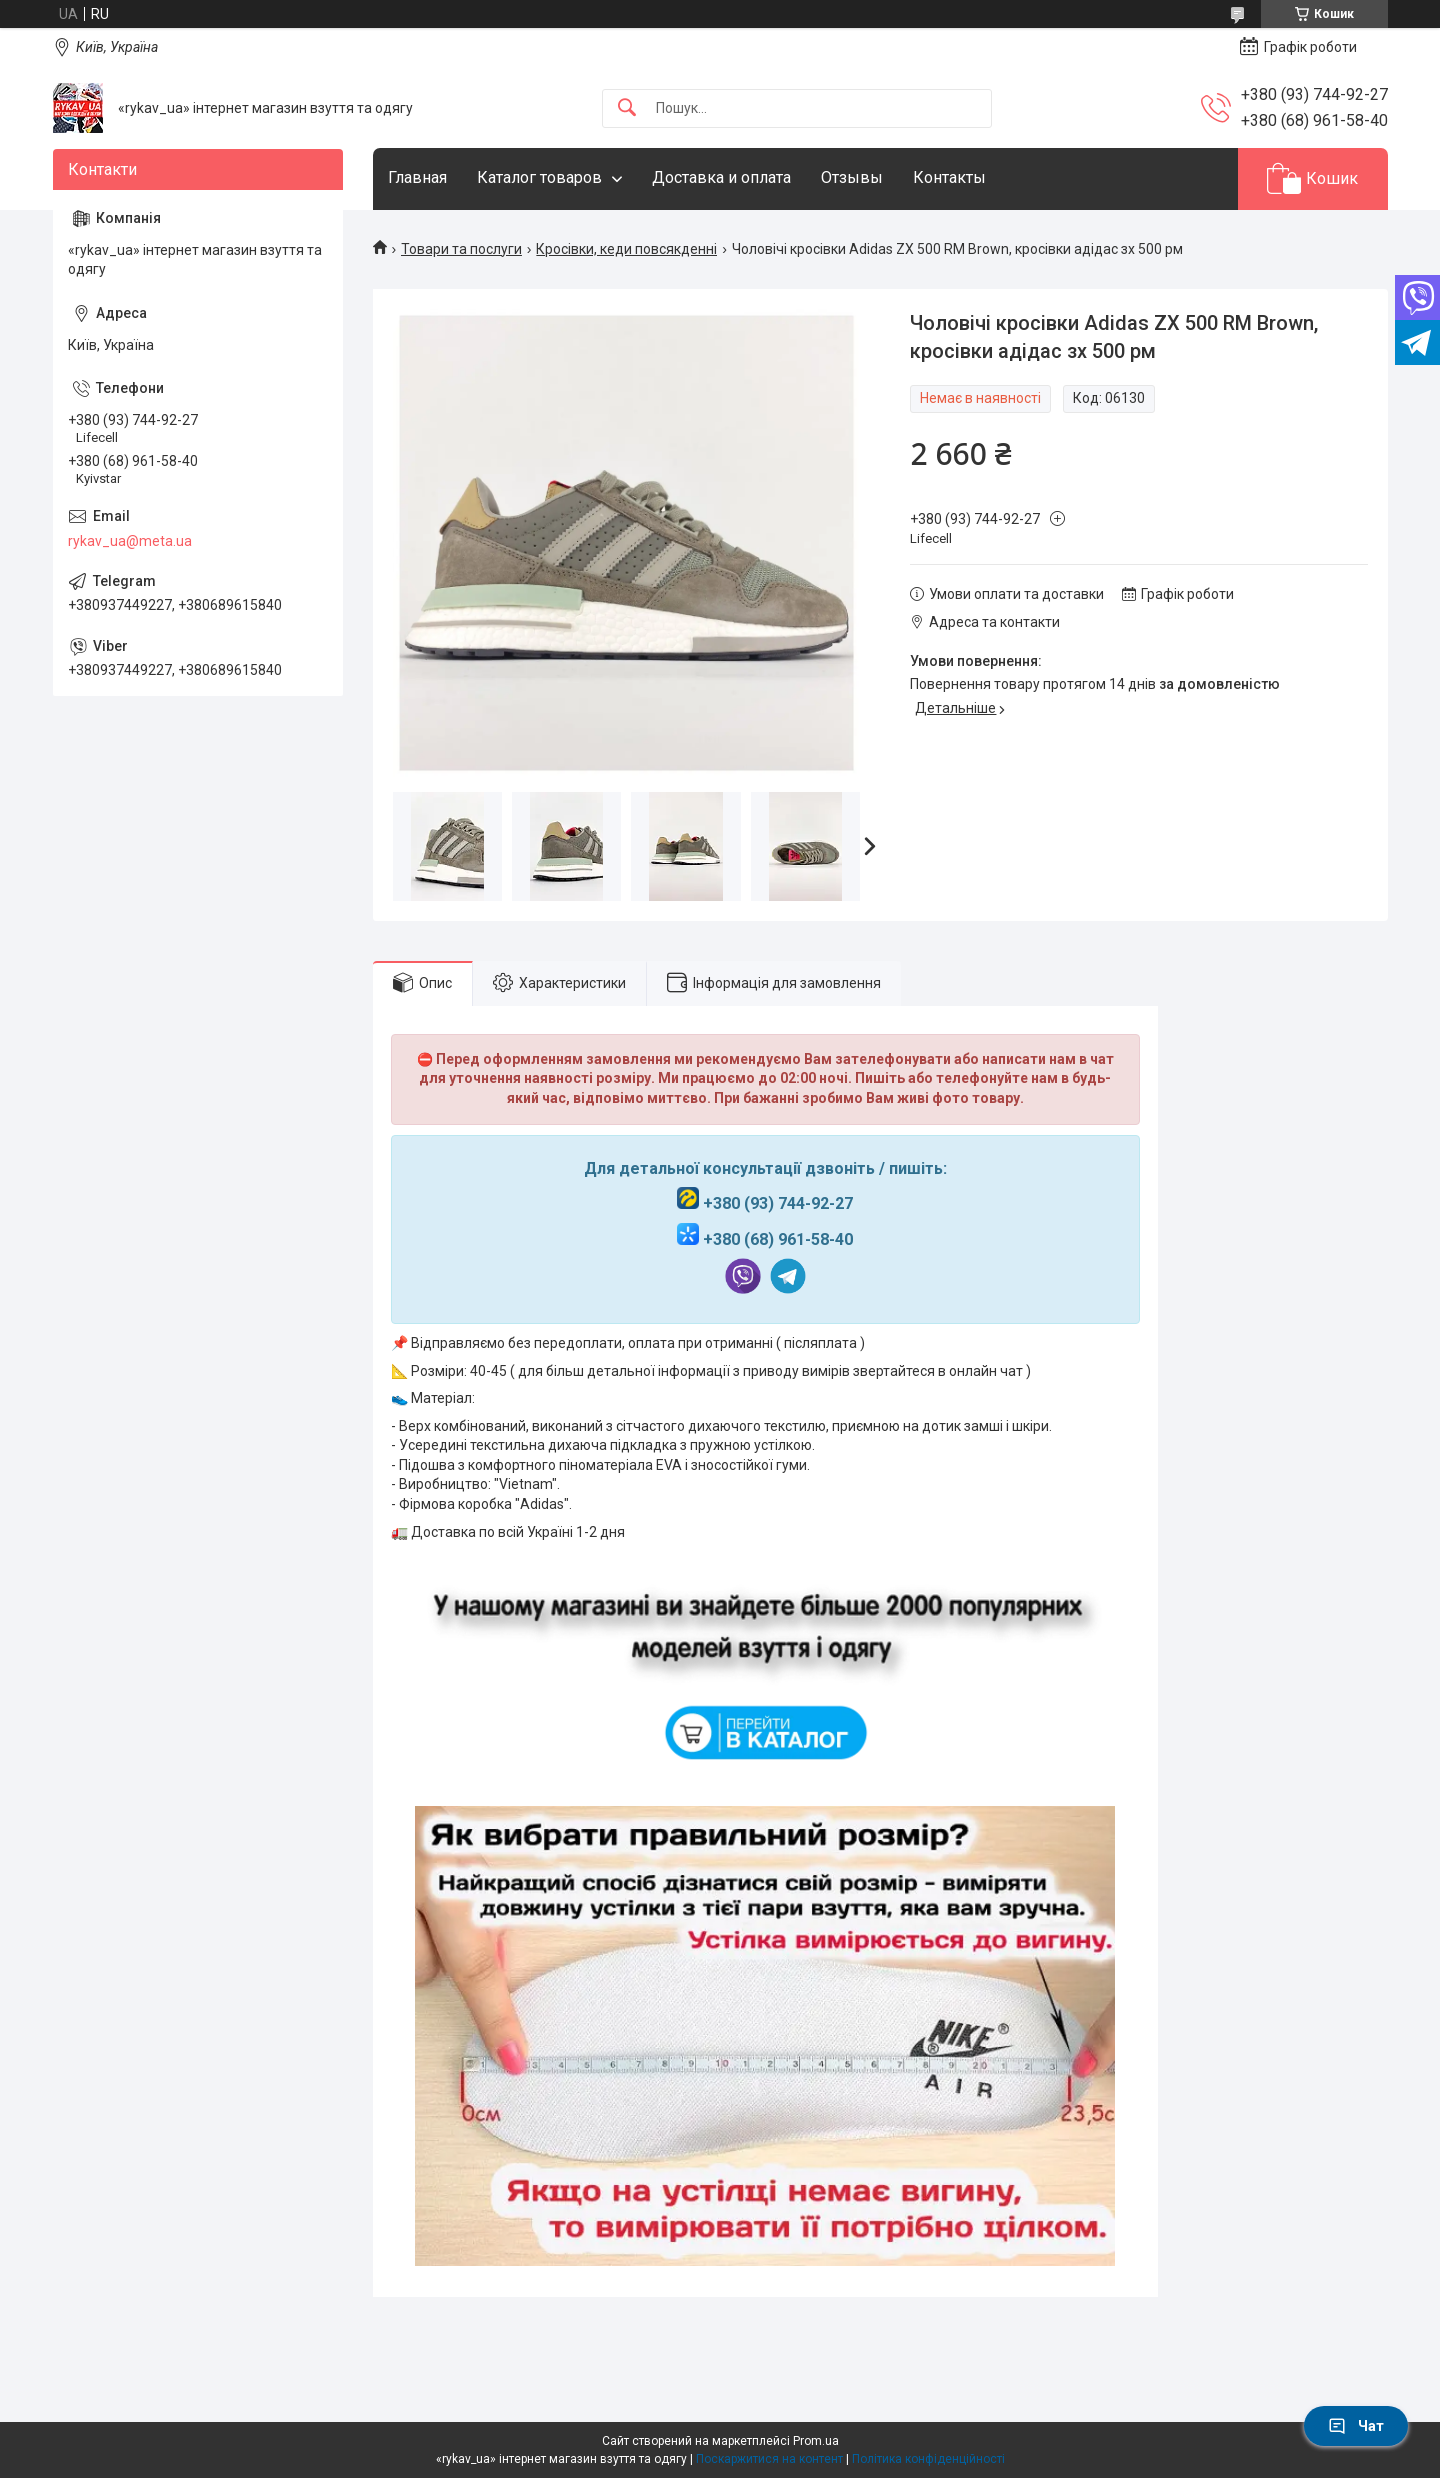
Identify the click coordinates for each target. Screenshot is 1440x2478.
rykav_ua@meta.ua (130, 541)
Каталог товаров (539, 177)
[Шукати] (627, 108)
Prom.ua (816, 2441)
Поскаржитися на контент (769, 2459)
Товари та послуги (461, 249)
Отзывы (852, 177)
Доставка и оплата (721, 177)
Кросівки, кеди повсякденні (626, 249)
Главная (417, 177)
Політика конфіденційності (928, 2459)
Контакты (949, 177)
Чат (1356, 2426)
